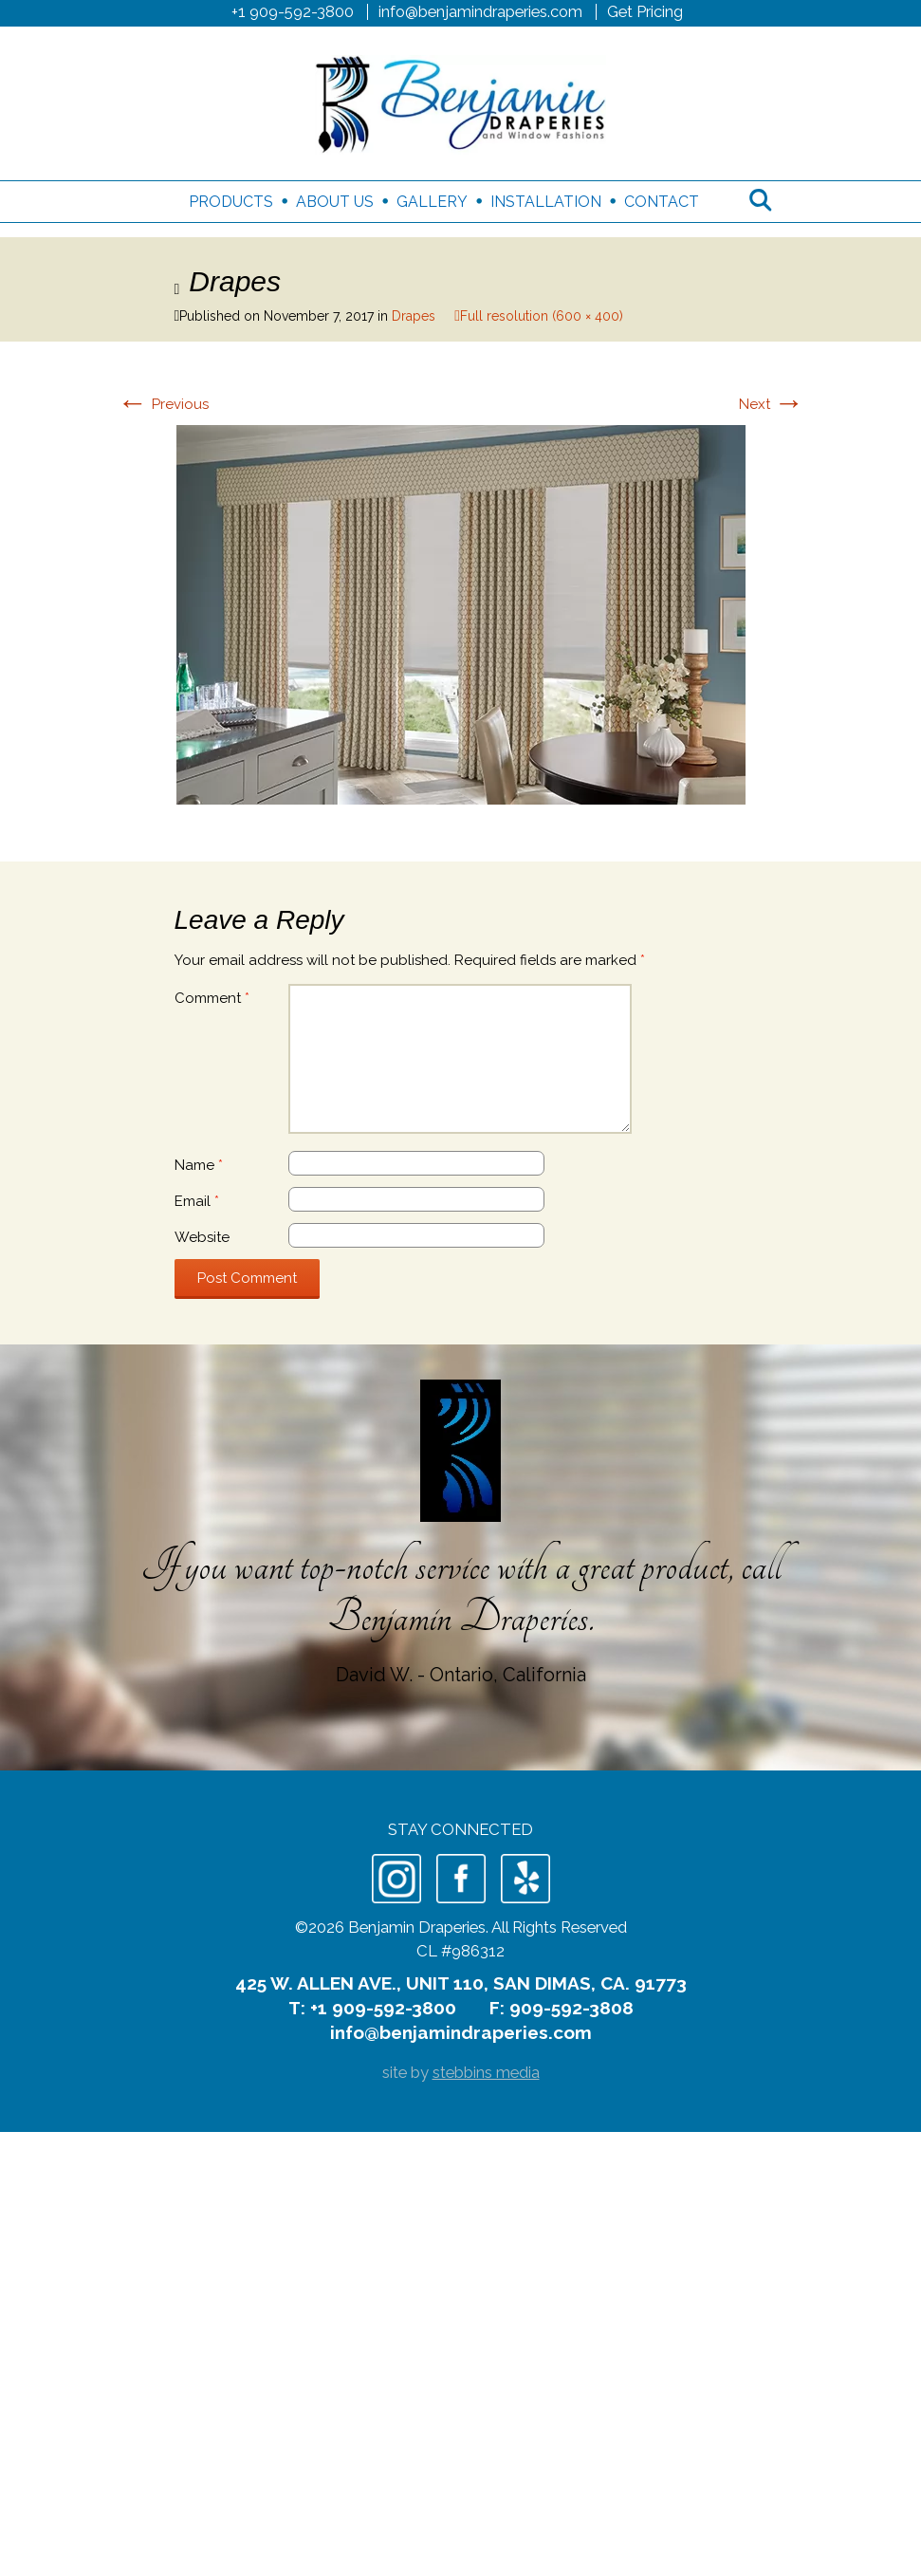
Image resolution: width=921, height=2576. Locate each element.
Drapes (413, 316)
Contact (661, 202)
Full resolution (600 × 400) (541, 316)
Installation (545, 202)
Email (197, 1201)
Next (771, 404)
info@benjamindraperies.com (480, 11)
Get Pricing (645, 11)
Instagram (396, 1878)
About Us (335, 202)
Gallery (432, 202)
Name (199, 1165)
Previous (163, 404)
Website (202, 1237)
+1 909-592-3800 (292, 11)
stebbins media (486, 2072)
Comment (212, 998)
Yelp (525, 1878)
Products (231, 202)
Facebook (461, 1878)
